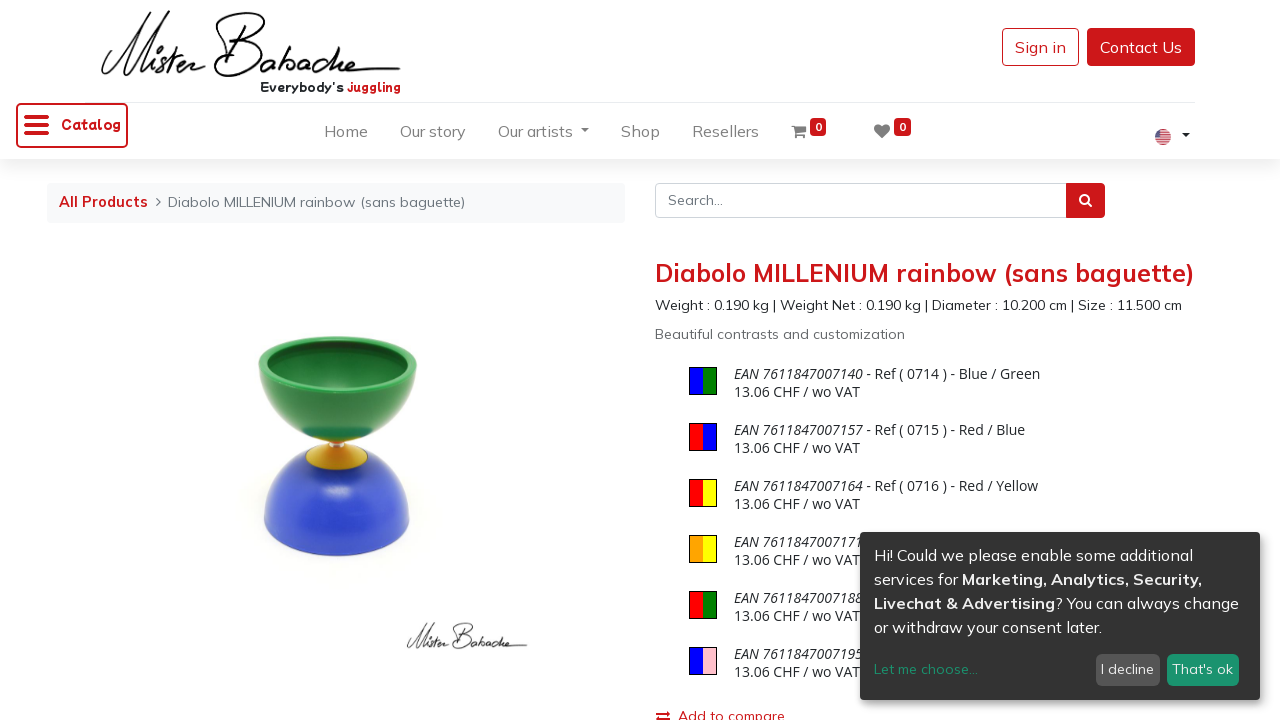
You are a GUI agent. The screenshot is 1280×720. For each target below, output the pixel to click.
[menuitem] (346, 135)
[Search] (1085, 200)
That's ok (1202, 669)
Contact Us (1141, 47)
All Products (103, 202)
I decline (1127, 669)
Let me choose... (926, 669)
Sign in (1040, 47)
